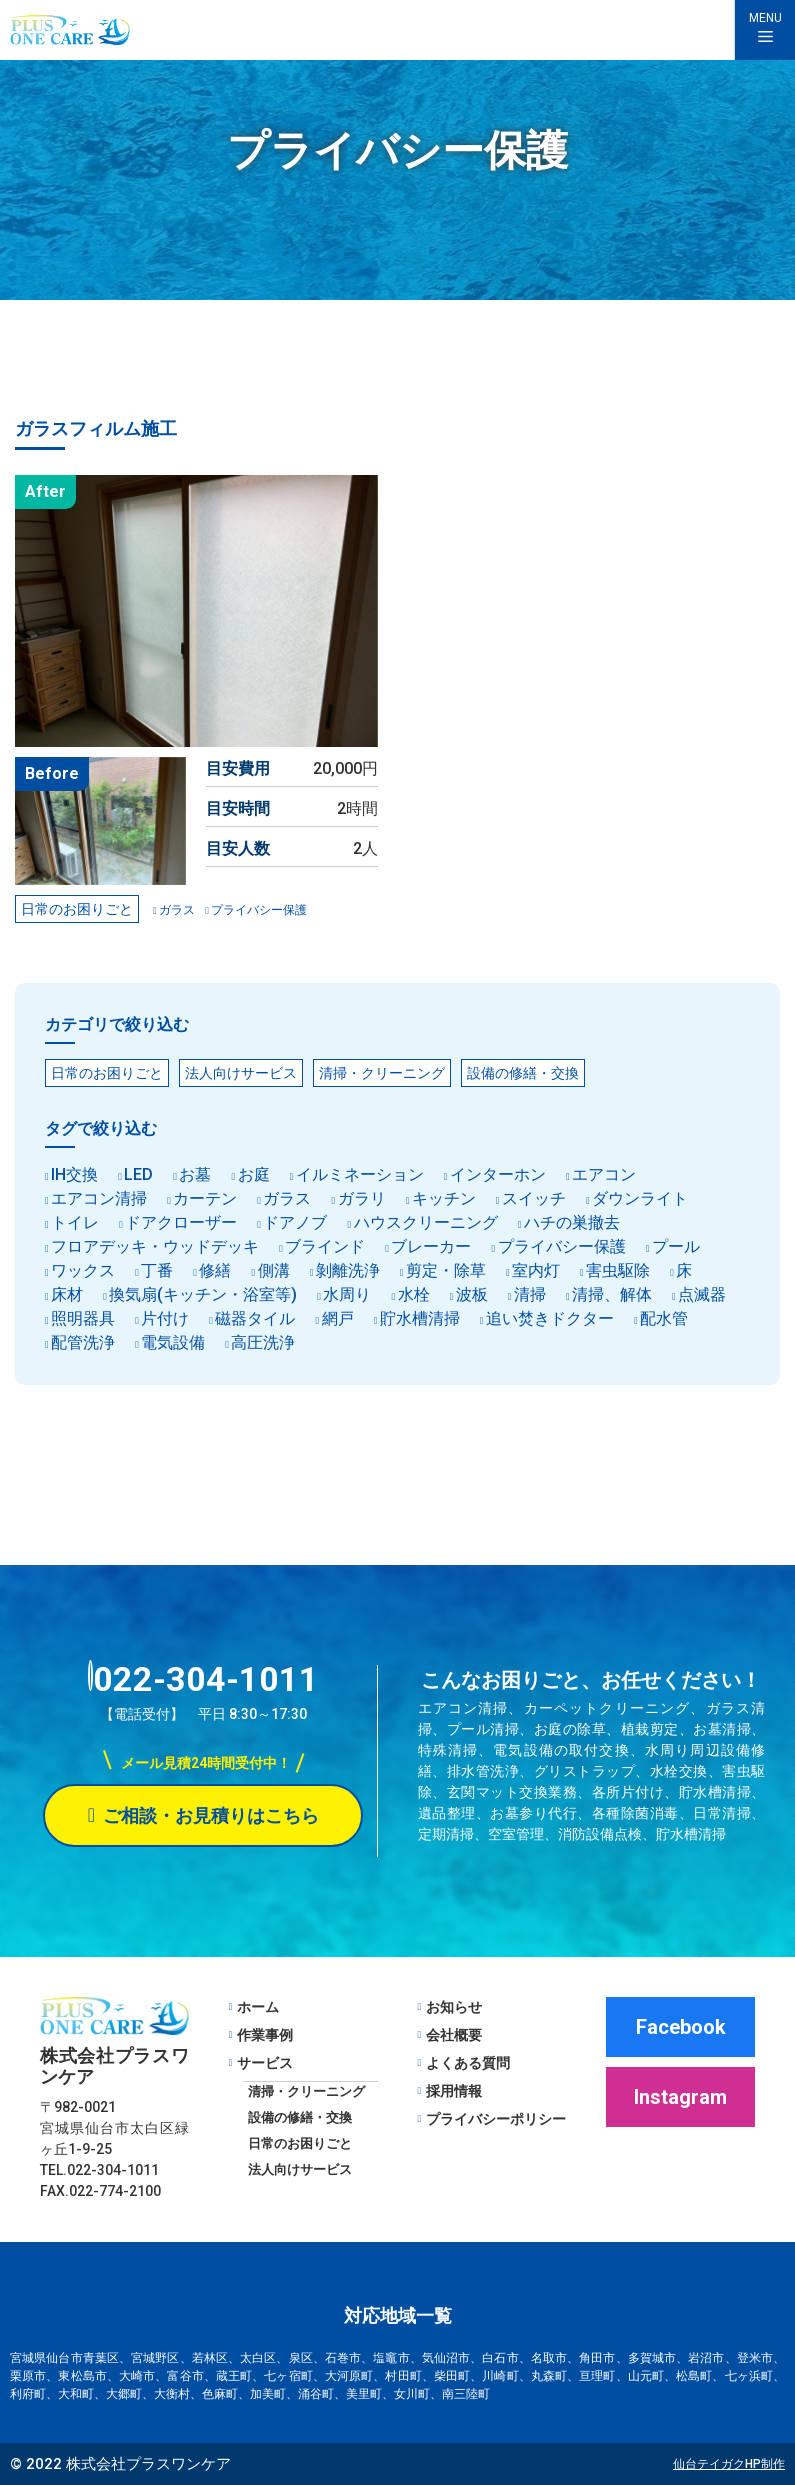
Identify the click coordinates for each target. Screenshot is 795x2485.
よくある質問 (468, 2063)
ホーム (258, 2007)
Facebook (681, 2027)
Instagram (680, 2097)
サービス (265, 2063)
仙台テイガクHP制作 (729, 2464)
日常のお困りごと (300, 2143)
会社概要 (454, 2035)
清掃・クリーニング (306, 2091)
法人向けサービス (300, 2169)
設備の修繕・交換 (300, 2117)
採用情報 (454, 2091)
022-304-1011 (203, 1679)
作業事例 (265, 2035)
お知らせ (454, 2007)
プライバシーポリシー (496, 2119)
